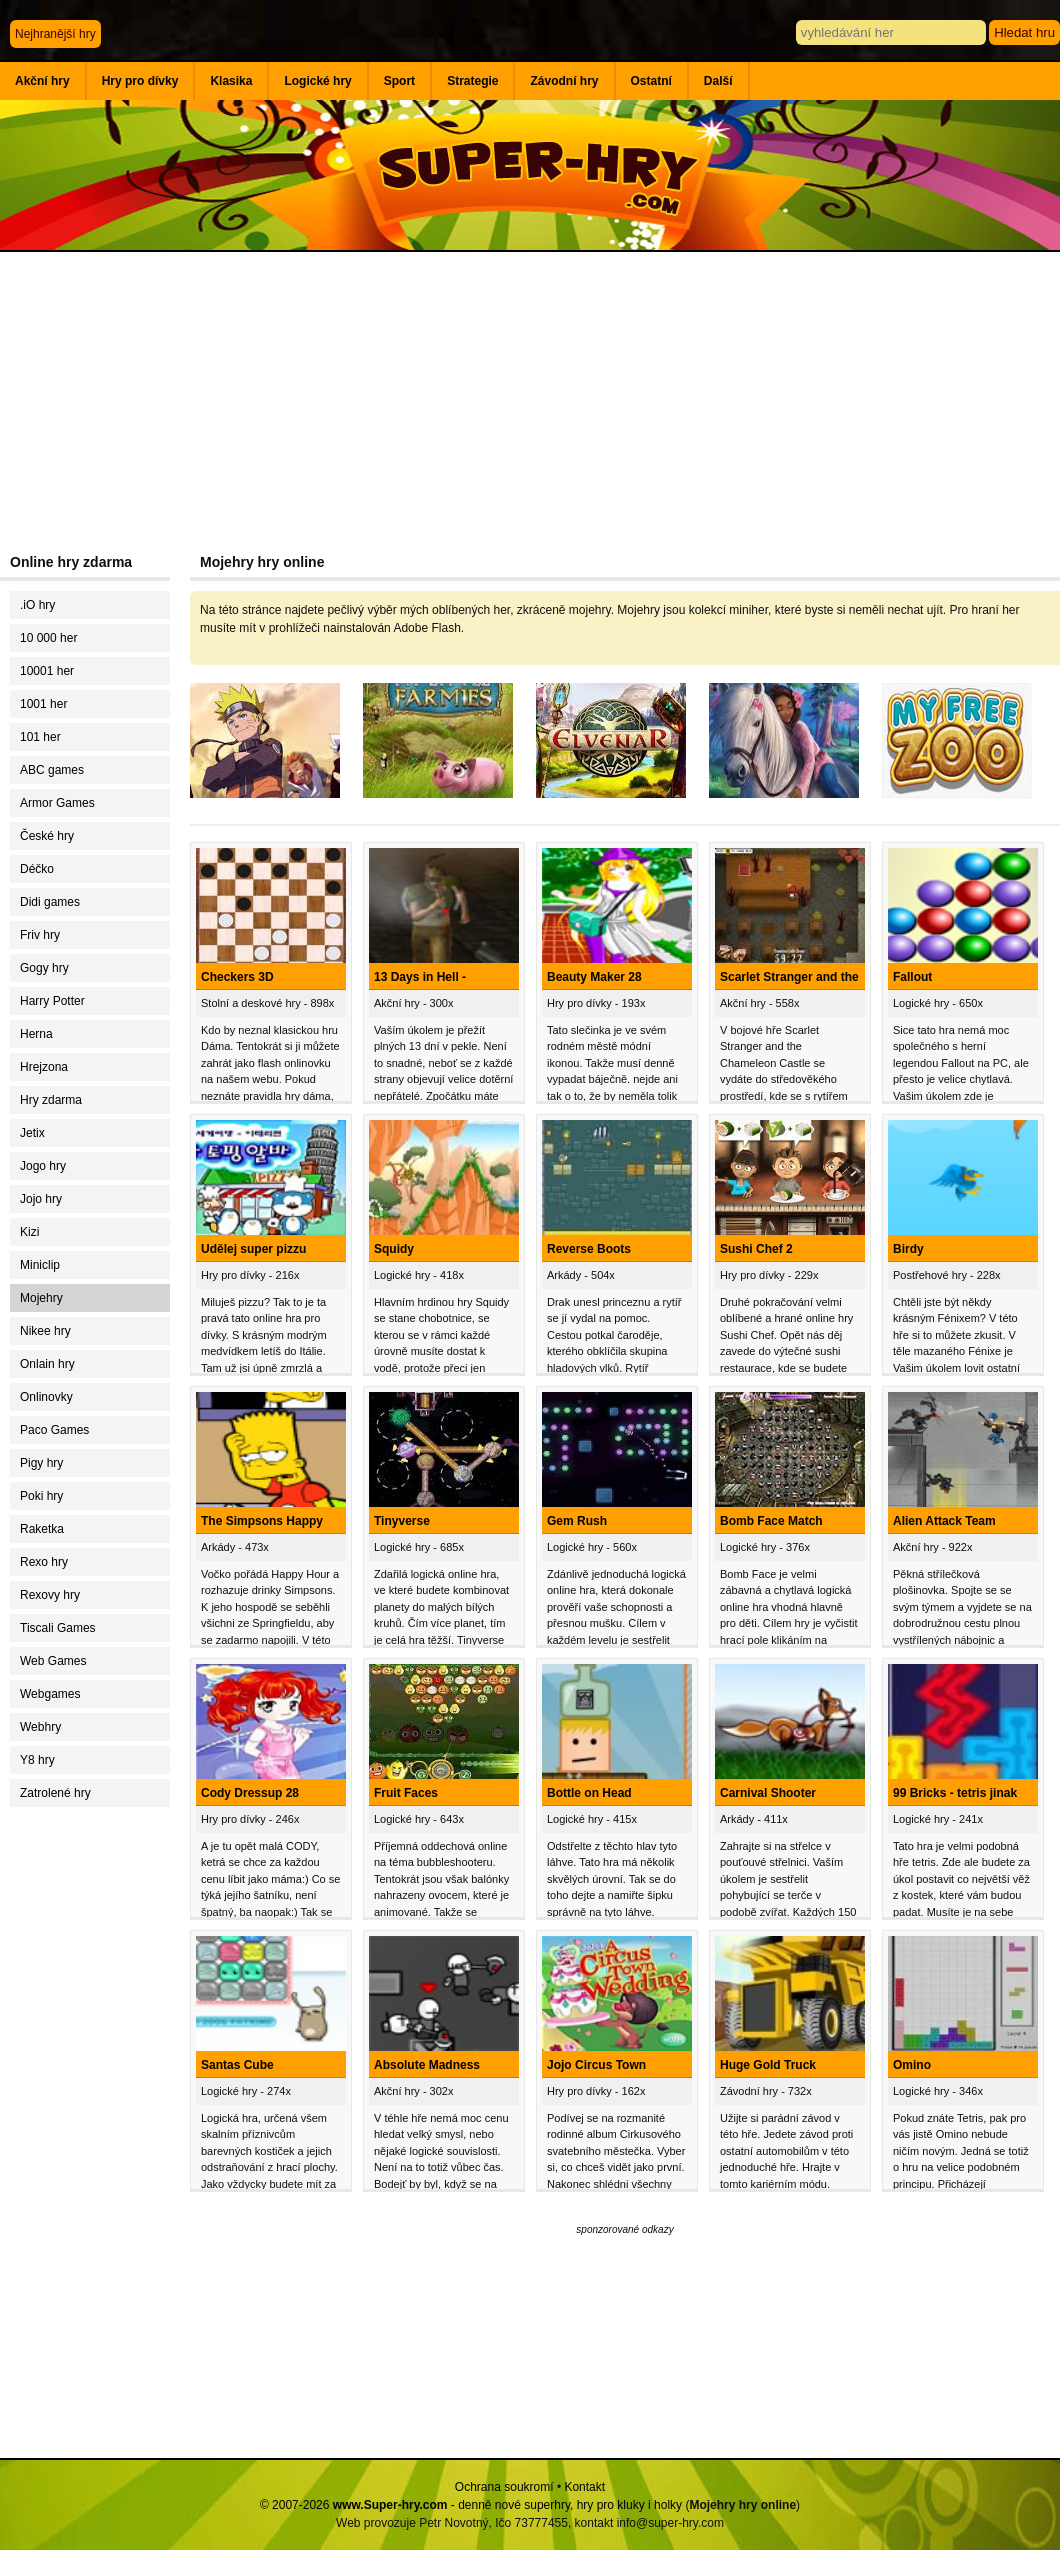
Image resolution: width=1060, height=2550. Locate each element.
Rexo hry (44, 1562)
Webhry (40, 1727)
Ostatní (651, 81)
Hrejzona (44, 1067)
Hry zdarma (51, 1100)
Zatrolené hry (55, 1793)
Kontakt (584, 2487)
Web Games (53, 1661)
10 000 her (48, 638)
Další (718, 81)
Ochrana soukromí (504, 2487)
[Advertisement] (530, 402)
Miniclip (40, 1265)
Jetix (32, 1133)
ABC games (52, 770)
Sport (399, 81)
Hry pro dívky (140, 81)
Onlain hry (47, 1364)
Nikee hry (45, 1331)
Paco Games (54, 1430)
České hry (47, 836)
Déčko (37, 869)
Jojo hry (41, 1199)
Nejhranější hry (55, 34)
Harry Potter (52, 1001)
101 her (40, 737)
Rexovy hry (50, 1595)
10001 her (47, 671)
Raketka (42, 1529)
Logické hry (317, 81)
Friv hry (40, 935)
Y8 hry (37, 1760)
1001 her (43, 704)
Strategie (472, 81)
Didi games (50, 902)
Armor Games (57, 803)
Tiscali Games (58, 1628)
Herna (36, 1034)
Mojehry (41, 1298)
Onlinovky (46, 1397)
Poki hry (41, 1496)
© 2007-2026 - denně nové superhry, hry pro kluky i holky (471, 2505)
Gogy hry (44, 968)
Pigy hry (41, 1463)
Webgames (50, 1694)
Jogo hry (43, 1166)
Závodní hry (564, 81)
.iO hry (37, 605)
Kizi (29, 1232)
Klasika (231, 81)
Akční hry (42, 81)
